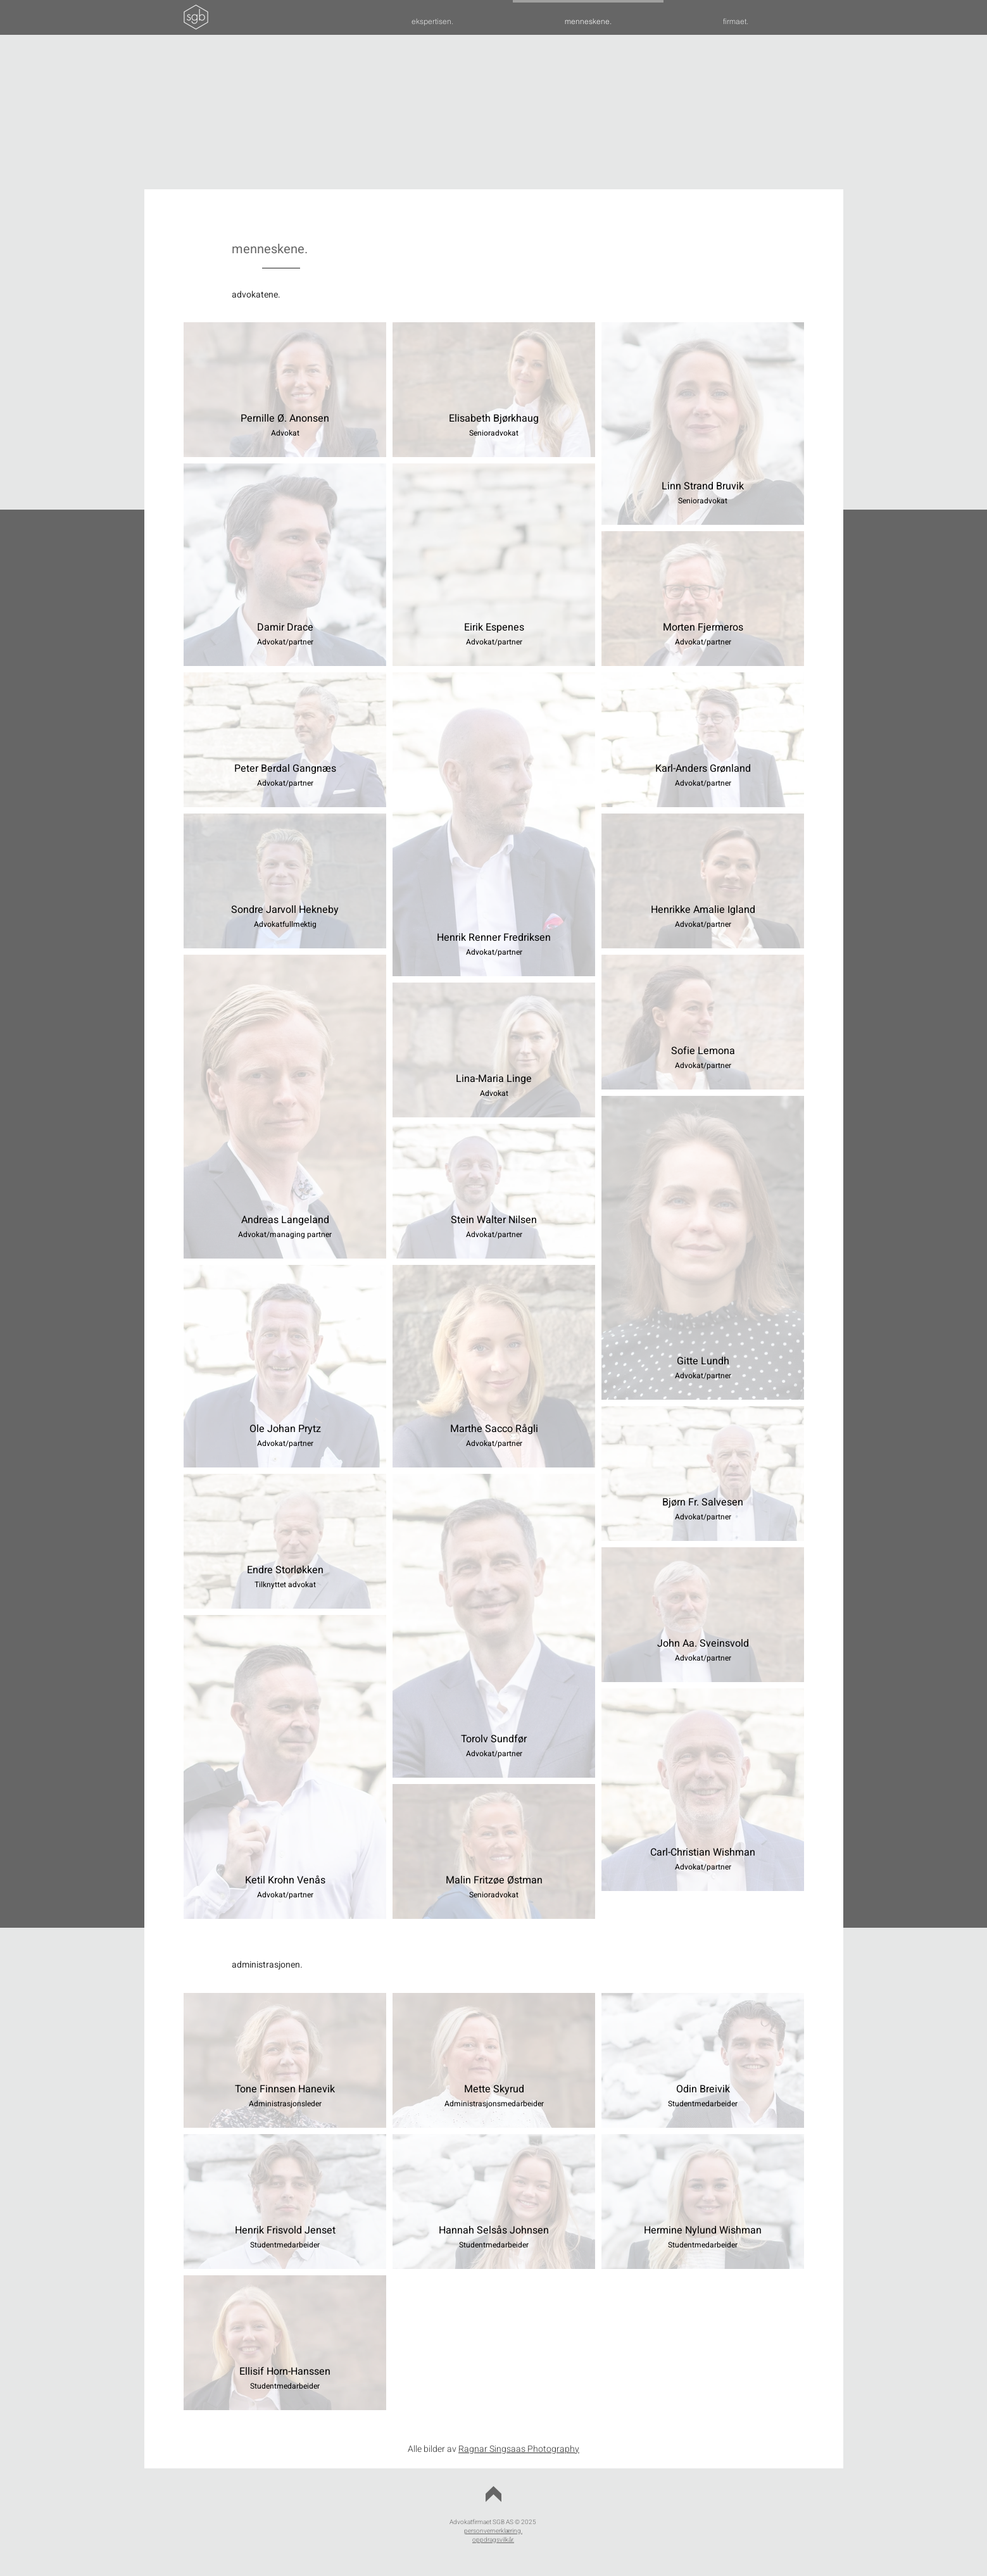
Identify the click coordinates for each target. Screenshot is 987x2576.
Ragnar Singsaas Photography (518, 2449)
